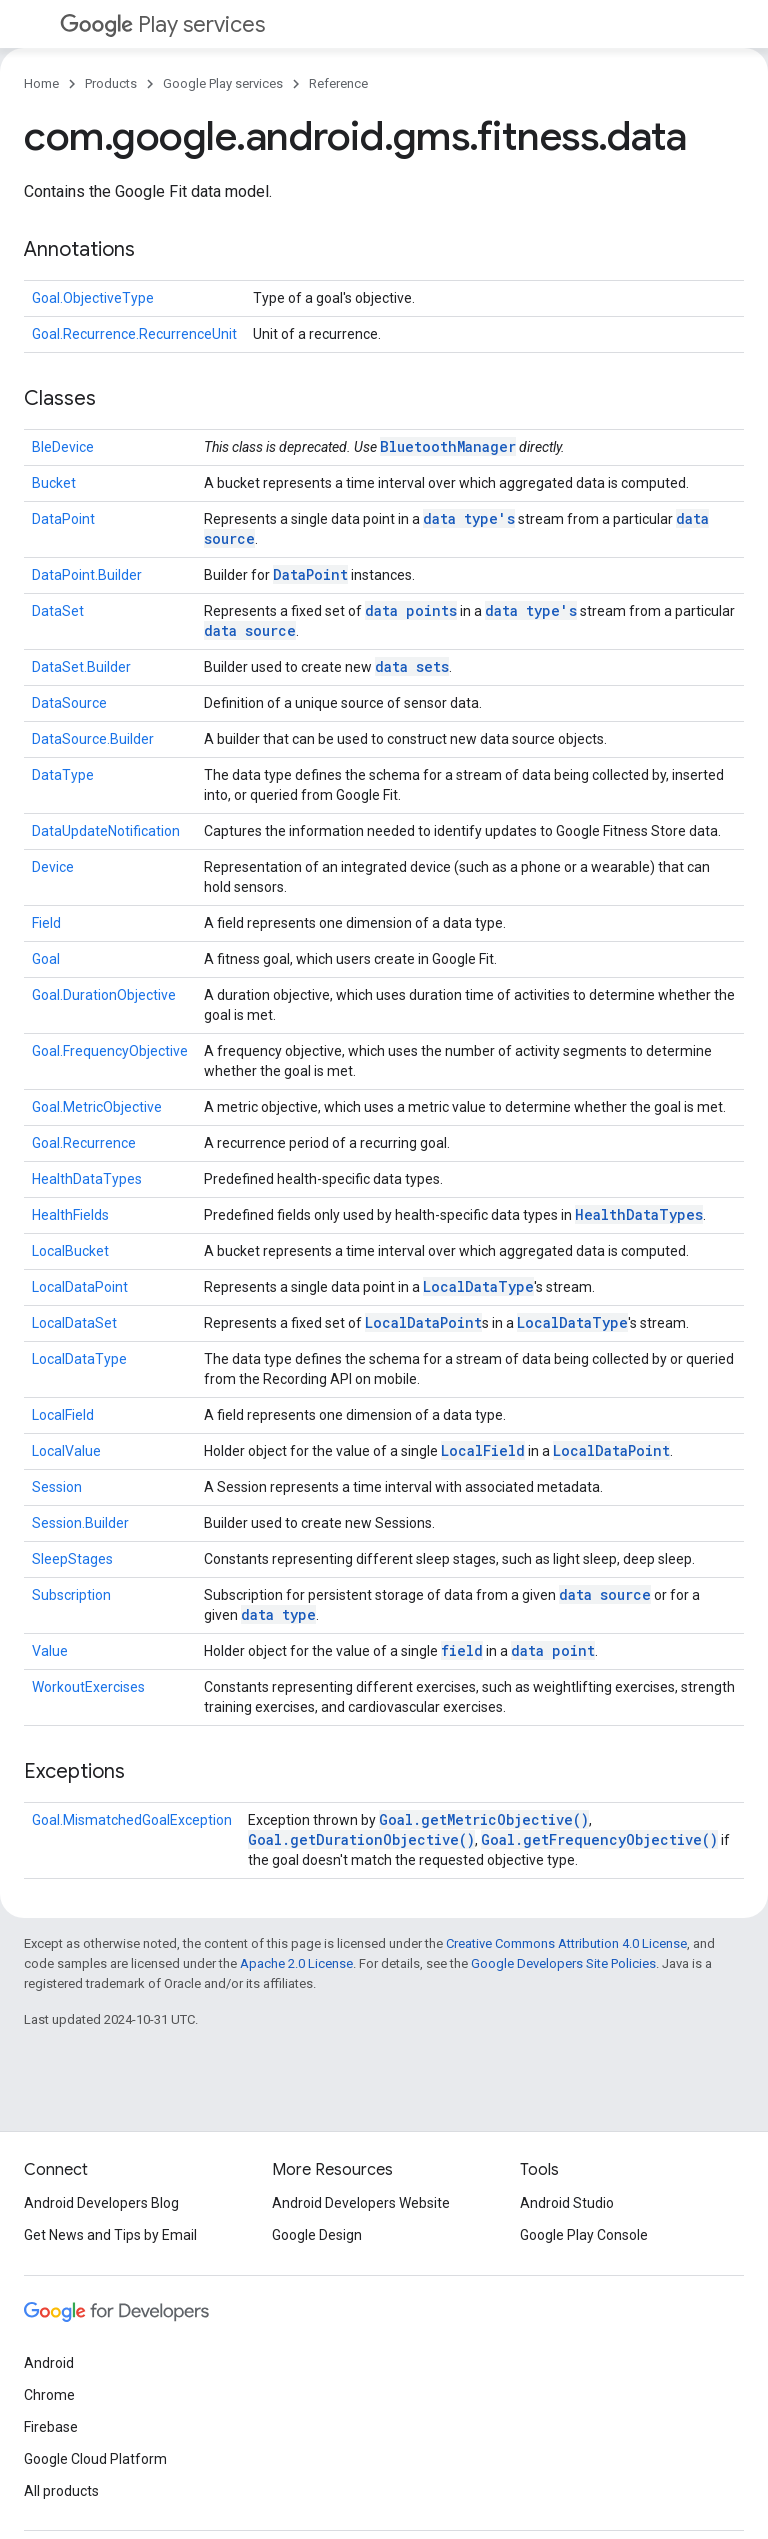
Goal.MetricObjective (97, 1107)
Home (41, 83)
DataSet (58, 611)
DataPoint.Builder (87, 575)
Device (53, 867)
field (462, 1650)
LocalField (63, 1415)
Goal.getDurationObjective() (361, 1839)
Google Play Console (584, 2235)
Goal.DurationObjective (104, 995)
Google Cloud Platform (95, 2459)
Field (46, 923)
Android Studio (567, 2203)
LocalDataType (478, 1286)
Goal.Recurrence (84, 1143)
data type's (469, 518)
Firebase (51, 2427)
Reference (338, 83)
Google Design (317, 2235)
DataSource (69, 703)
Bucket (54, 483)
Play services (162, 24)
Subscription (71, 1595)
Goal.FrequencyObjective (110, 1051)
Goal (46, 959)
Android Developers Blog (101, 2203)
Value (50, 1651)
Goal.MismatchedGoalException (132, 1820)
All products (61, 2491)
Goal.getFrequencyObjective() (599, 1839)
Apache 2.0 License (296, 1963)
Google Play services (223, 83)
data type (278, 1614)
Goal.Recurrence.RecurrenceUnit (134, 334)
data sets (412, 666)
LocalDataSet (74, 1323)
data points (411, 610)
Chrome (49, 2395)
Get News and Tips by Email (110, 2235)
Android (49, 2363)
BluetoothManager (448, 446)
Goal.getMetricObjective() (484, 1819)
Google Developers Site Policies (563, 1963)
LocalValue (66, 1451)
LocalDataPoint (80, 1287)
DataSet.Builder (81, 667)
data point (553, 1650)
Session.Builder (80, 1523)
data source (250, 630)
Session (57, 1487)
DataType (63, 775)
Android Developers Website (361, 2203)
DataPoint (63, 519)
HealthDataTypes (87, 1179)
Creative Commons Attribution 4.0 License (566, 1943)
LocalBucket (70, 1251)
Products (111, 83)
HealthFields (70, 1215)
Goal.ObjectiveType (93, 298)
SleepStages (72, 1559)
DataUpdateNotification (106, 831)
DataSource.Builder (93, 739)
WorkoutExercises (88, 1687)
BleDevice (63, 447)
